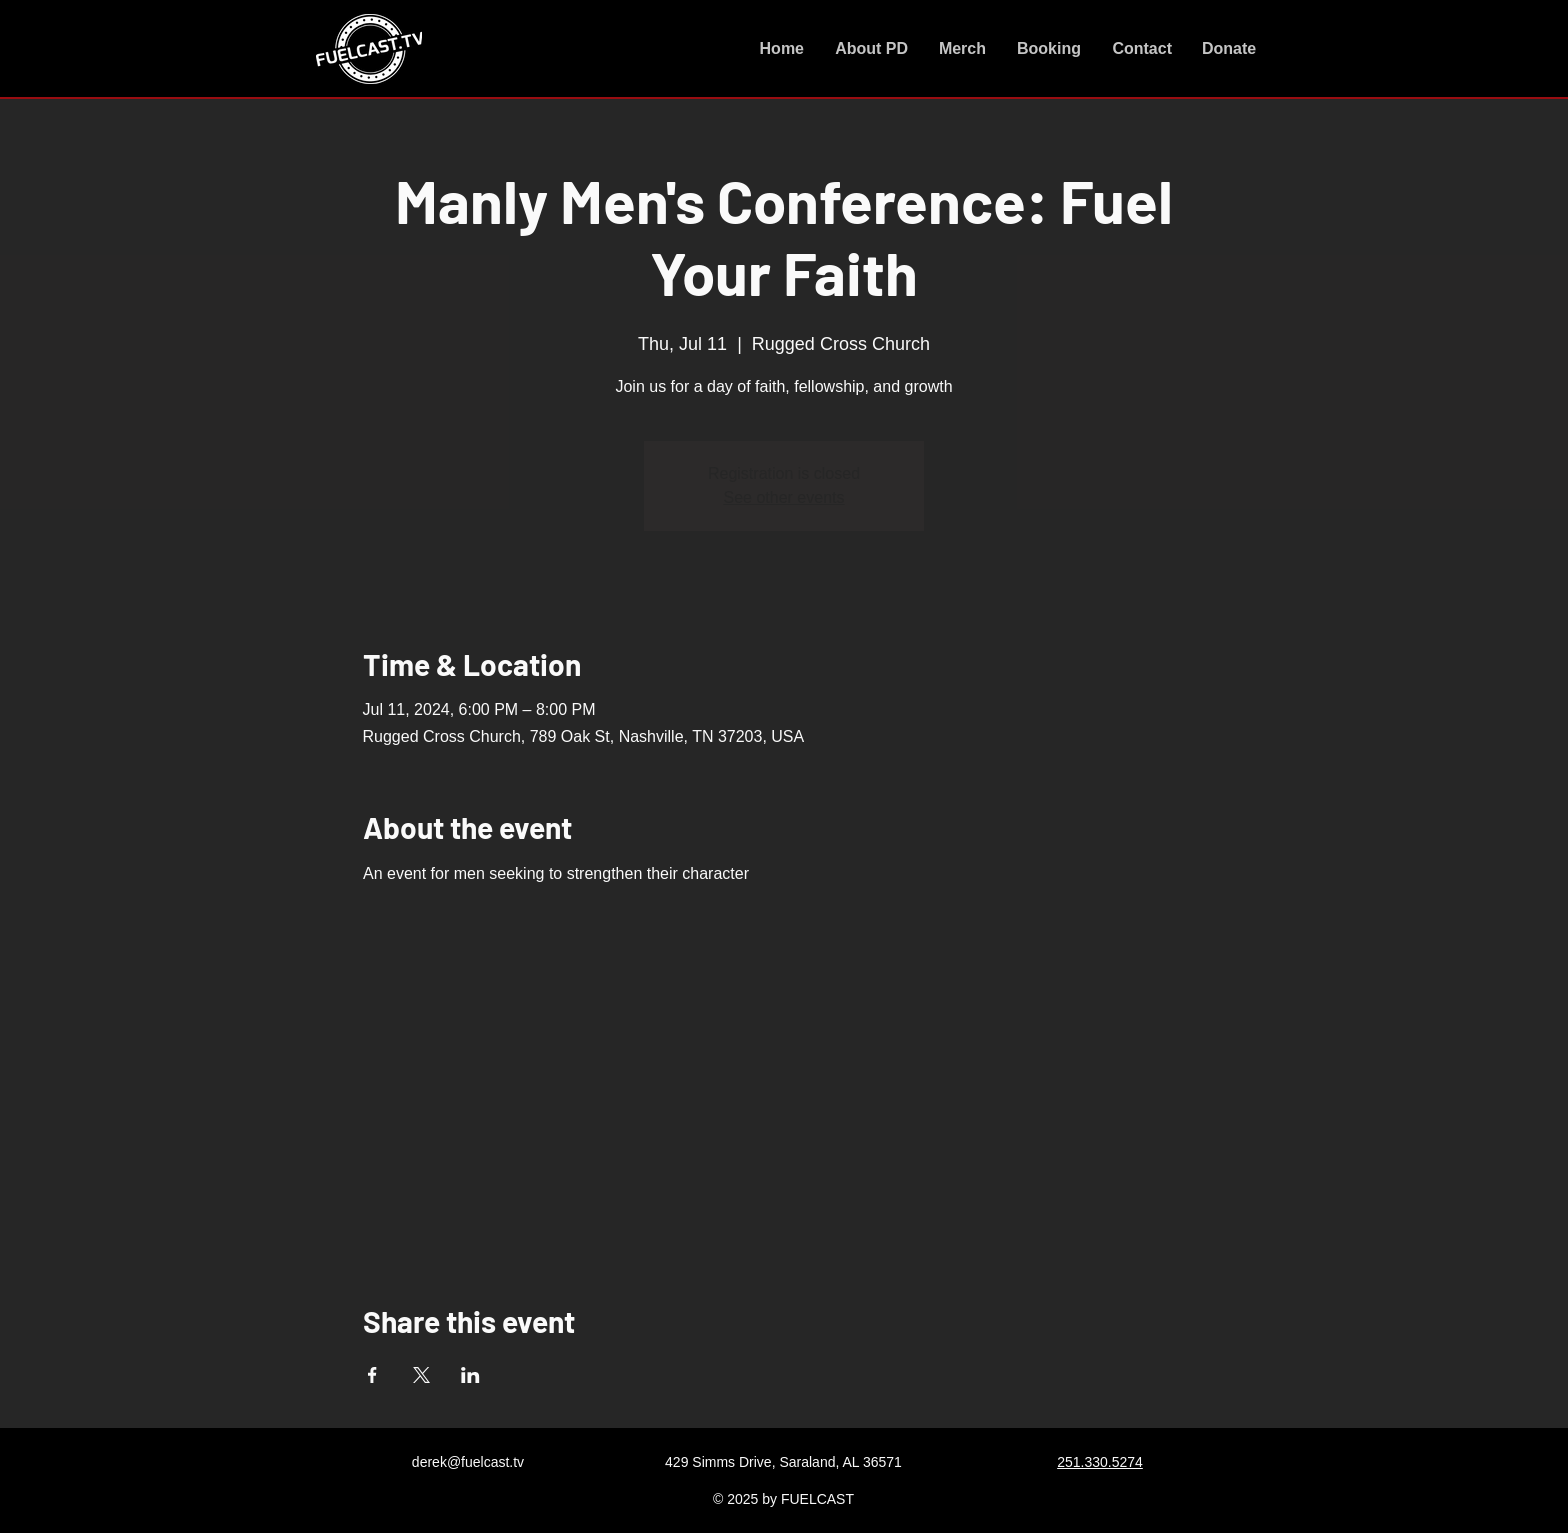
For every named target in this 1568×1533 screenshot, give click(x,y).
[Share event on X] (421, 1375)
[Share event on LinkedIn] (470, 1375)
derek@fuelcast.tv (468, 1462)
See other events (784, 497)
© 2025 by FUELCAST (783, 1499)
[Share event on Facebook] (372, 1375)
